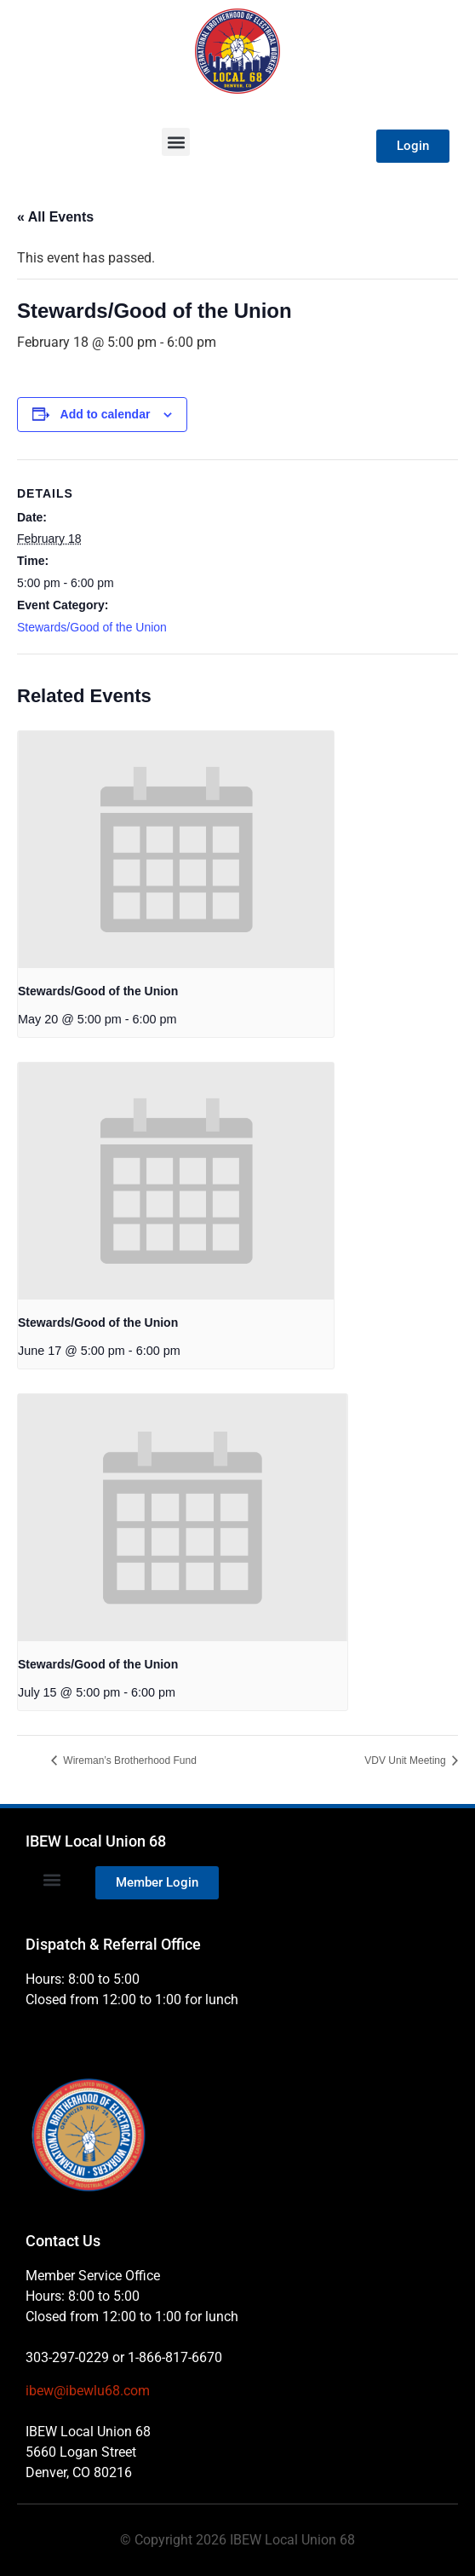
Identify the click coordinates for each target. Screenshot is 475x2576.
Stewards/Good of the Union (92, 627)
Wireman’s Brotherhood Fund (128, 1760)
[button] (176, 142)
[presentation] (176, 849)
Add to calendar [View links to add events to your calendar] (105, 414)
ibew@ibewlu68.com (88, 2391)
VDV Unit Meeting (406, 1760)
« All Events (55, 217)
